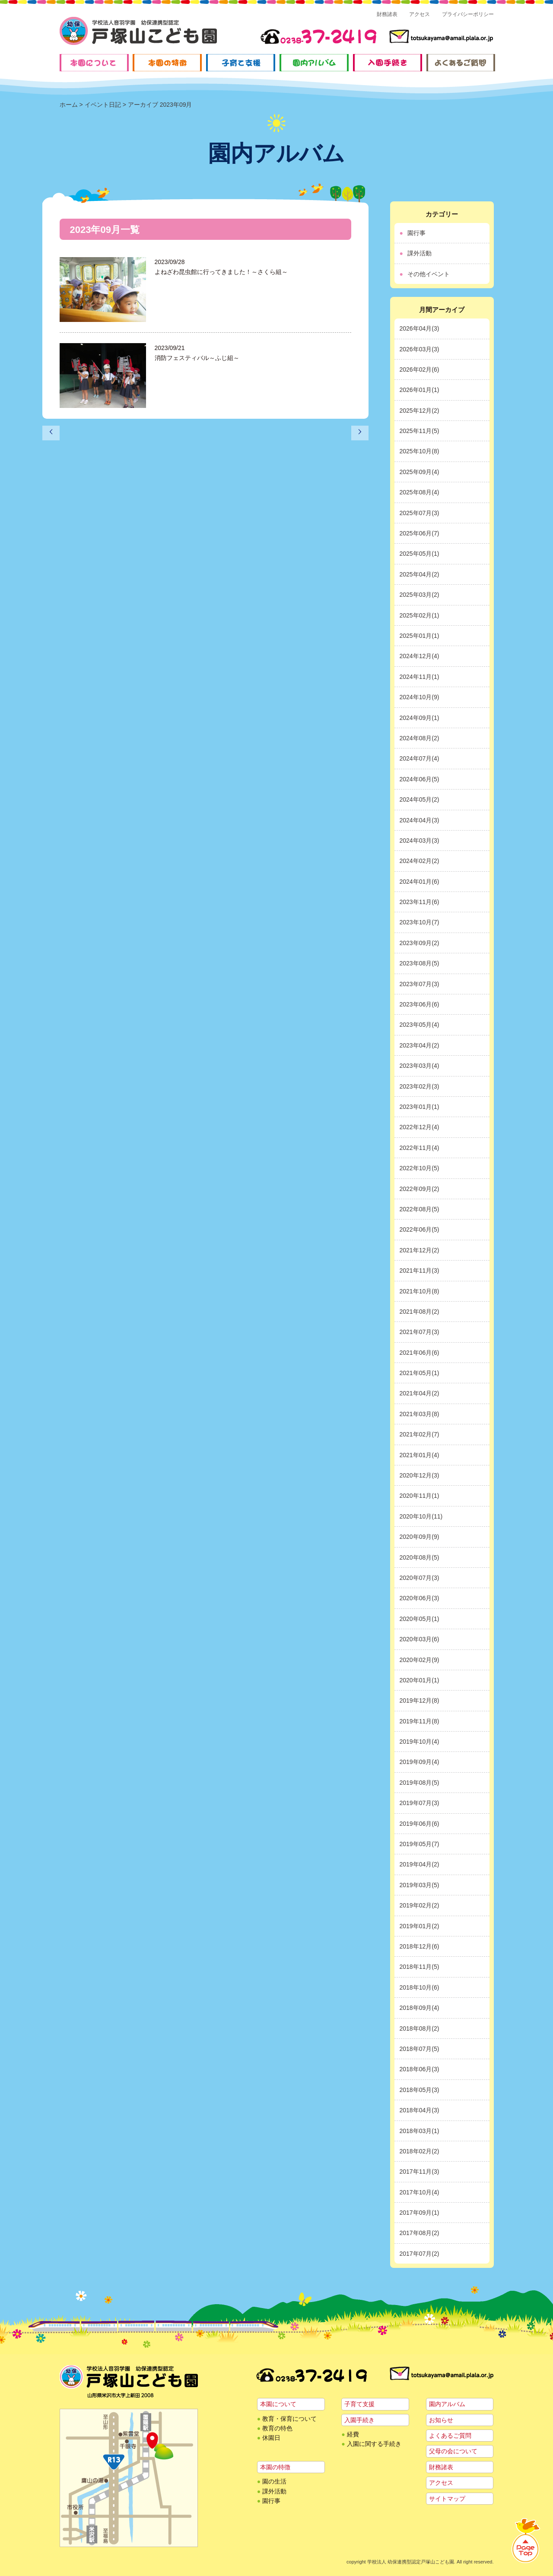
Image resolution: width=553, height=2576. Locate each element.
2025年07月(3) (419, 512)
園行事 (416, 232)
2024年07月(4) (419, 758)
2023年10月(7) (419, 922)
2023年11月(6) (419, 901)
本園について (278, 2404)
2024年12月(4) (419, 656)
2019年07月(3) (419, 1802)
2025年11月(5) (419, 430)
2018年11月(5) (419, 1966)
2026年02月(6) (419, 369)
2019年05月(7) (419, 1843)
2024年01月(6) (419, 881)
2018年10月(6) (419, 1987)
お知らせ (441, 2420)
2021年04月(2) (419, 1393)
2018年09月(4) (419, 2007)
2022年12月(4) (419, 1127)
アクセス (419, 14)
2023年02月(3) (419, 1086)
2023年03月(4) (419, 1065)
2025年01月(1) (419, 635)
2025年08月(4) (419, 492)
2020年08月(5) (419, 1557)
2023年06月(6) (419, 1004)
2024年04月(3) (419, 820)
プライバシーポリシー (468, 14)
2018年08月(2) (419, 2028)
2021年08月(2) (419, 1311)
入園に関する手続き (374, 2443)
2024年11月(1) (419, 676)
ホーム (69, 104)
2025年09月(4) (419, 471)
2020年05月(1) (419, 1618)
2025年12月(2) (419, 410)
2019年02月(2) (419, 1905)
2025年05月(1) (419, 553)
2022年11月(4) (419, 1147)
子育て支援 (359, 2404)
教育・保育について (289, 2418)
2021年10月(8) (419, 1291)
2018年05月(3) (419, 2089)
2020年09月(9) (419, 1536)
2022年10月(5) (419, 1168)
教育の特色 (277, 2428)
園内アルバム (447, 2404)
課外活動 (419, 253)
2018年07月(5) (419, 2048)
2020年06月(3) (419, 1598)
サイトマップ (447, 2498)
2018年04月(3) (419, 2110)
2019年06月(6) (419, 1823)
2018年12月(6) (419, 1946)
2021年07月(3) (419, 1331)
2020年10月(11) (421, 1516)
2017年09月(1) (419, 2212)
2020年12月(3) (419, 1475)
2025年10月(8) (419, 451)
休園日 (271, 2437)
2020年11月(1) (419, 1495)
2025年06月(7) (419, 533)
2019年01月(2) (419, 1926)
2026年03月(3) (419, 349)
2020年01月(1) (419, 1680)
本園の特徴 (275, 2467)
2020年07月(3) (419, 1577)
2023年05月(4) (419, 1024)
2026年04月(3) (419, 328)
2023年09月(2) (419, 942)
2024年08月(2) (419, 738)
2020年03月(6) (419, 1639)
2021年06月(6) (419, 1352)
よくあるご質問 (450, 2435)
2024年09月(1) (419, 717)
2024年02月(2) (419, 860)
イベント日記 (103, 104)
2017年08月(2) (419, 2232)
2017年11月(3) (419, 2171)
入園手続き (359, 2420)
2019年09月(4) (419, 1761)
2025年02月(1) (419, 615)
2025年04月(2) (419, 574)
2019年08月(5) (419, 1782)
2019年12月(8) (419, 1700)
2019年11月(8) (419, 1721)
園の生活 (274, 2481)
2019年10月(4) (419, 1741)
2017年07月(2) (419, 2253)
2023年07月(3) (419, 984)
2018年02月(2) (419, 2151)
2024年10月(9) (419, 697)
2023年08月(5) (419, 963)
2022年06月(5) (419, 1229)
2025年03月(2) (419, 594)
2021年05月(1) (419, 1372)
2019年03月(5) (419, 1885)
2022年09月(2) (419, 1188)
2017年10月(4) (419, 2192)
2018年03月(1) (419, 2130)
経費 (353, 2434)
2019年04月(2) (419, 1864)
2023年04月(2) (419, 1045)
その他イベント (428, 274)
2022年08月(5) (419, 1209)
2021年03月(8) (419, 1414)
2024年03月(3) (419, 840)
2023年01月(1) (419, 1106)
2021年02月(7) (419, 1434)
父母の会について (453, 2451)
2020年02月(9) (419, 1659)
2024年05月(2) (419, 799)
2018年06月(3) (419, 2069)
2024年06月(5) (419, 779)
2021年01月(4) (419, 1455)
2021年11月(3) (419, 1270)
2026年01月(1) (419, 389)
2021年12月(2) (419, 1250)
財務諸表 (387, 14)
